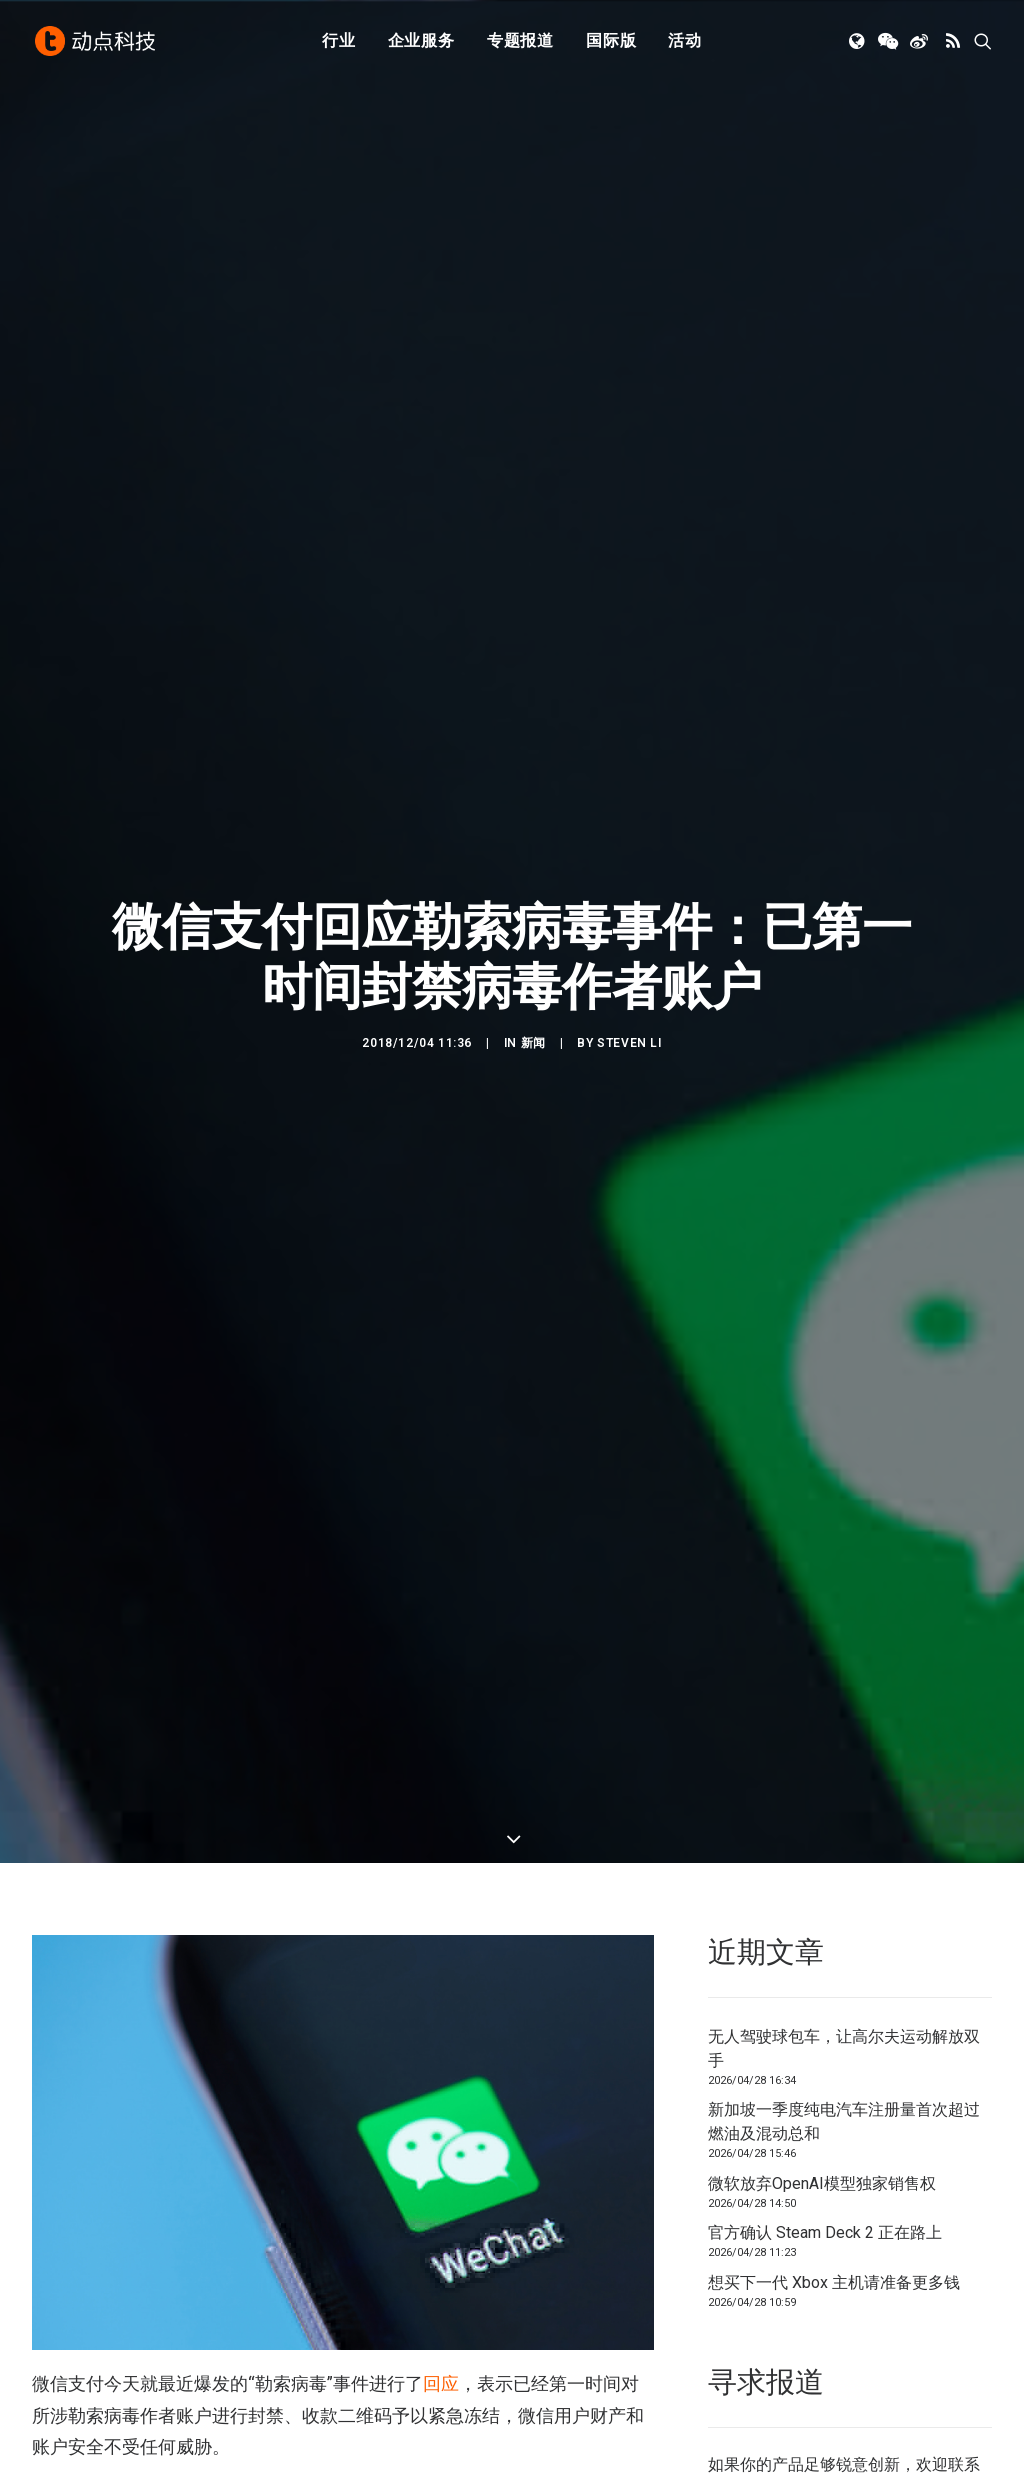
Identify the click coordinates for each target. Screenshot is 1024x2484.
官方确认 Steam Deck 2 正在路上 (825, 2232)
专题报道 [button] (520, 42)
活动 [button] (685, 42)
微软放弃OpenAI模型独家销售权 (822, 2183)
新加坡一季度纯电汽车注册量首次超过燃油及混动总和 (844, 2121)
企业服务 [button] (421, 42)
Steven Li (629, 1043)
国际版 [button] (611, 42)
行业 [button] (339, 42)
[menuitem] (339, 43)
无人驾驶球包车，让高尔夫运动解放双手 (844, 2048)
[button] (858, 43)
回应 (441, 2383)
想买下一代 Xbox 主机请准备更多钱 (834, 2282)
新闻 (533, 1043)
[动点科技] (96, 43)
